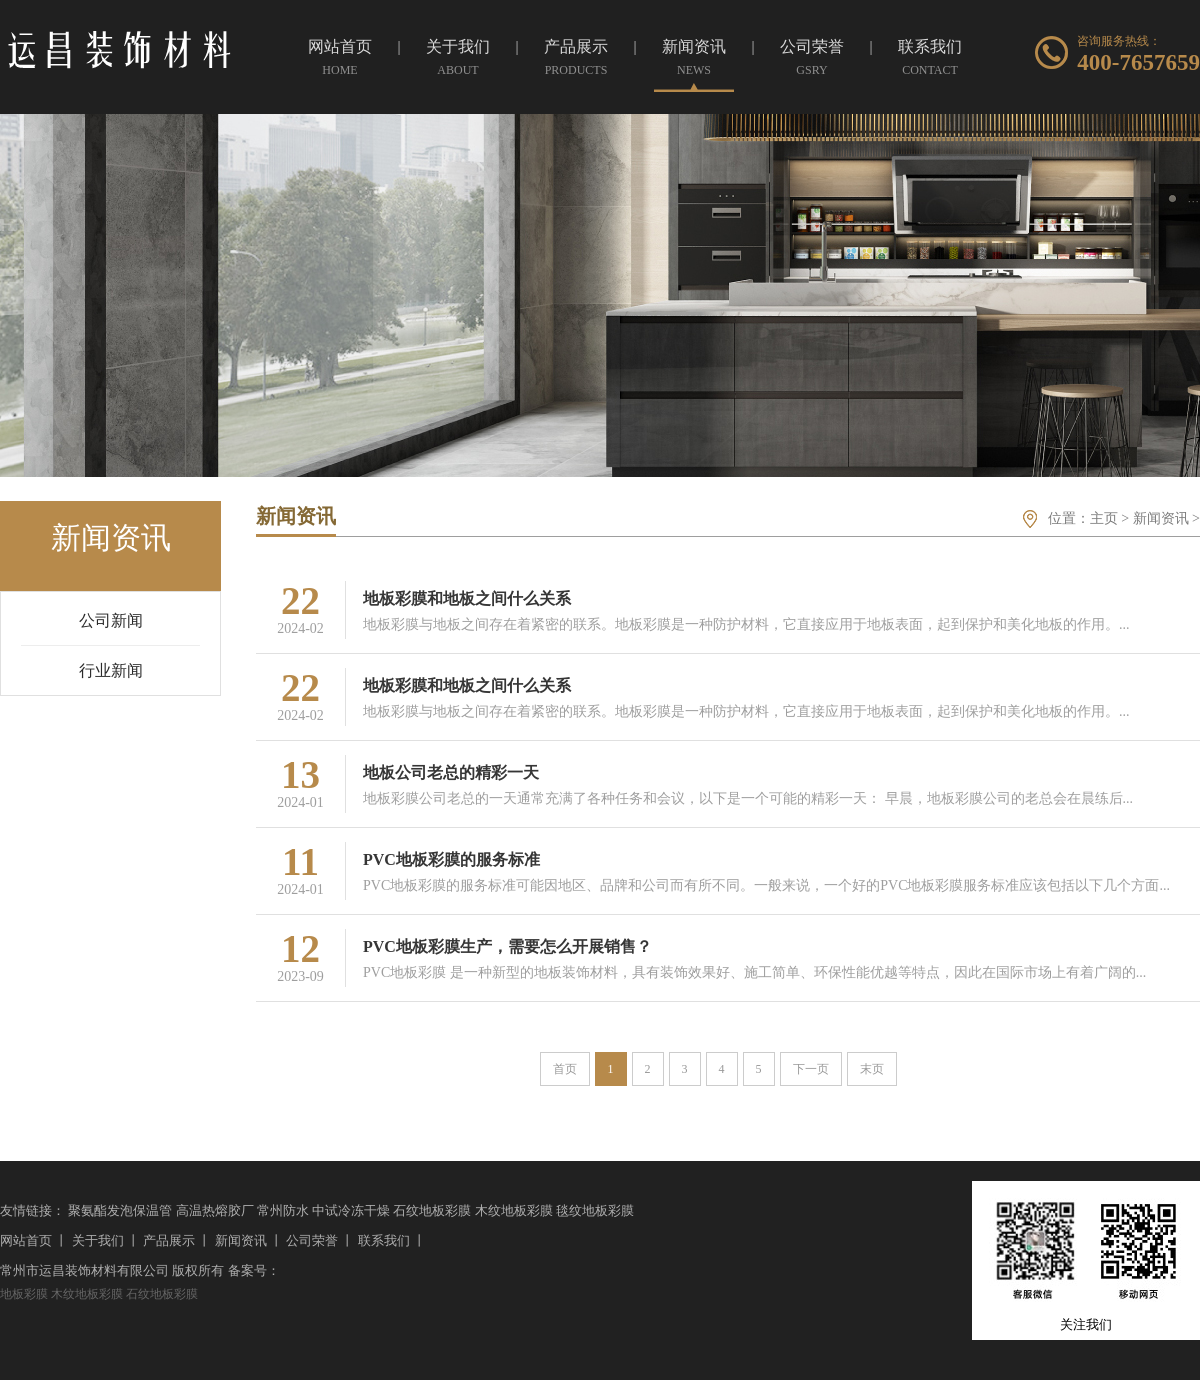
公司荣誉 (312, 1240)
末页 (872, 1069)
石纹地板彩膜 (432, 1210)
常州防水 (283, 1210)
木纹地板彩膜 (514, 1210)
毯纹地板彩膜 (595, 1210)
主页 (1104, 518)
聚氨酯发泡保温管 (120, 1210)
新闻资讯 (1161, 518)
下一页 (811, 1069)
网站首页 (26, 1240)
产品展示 (169, 1240)
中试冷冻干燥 (351, 1210)
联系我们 (384, 1240)
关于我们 (98, 1240)
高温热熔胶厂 (215, 1210)
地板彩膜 (24, 1294)
